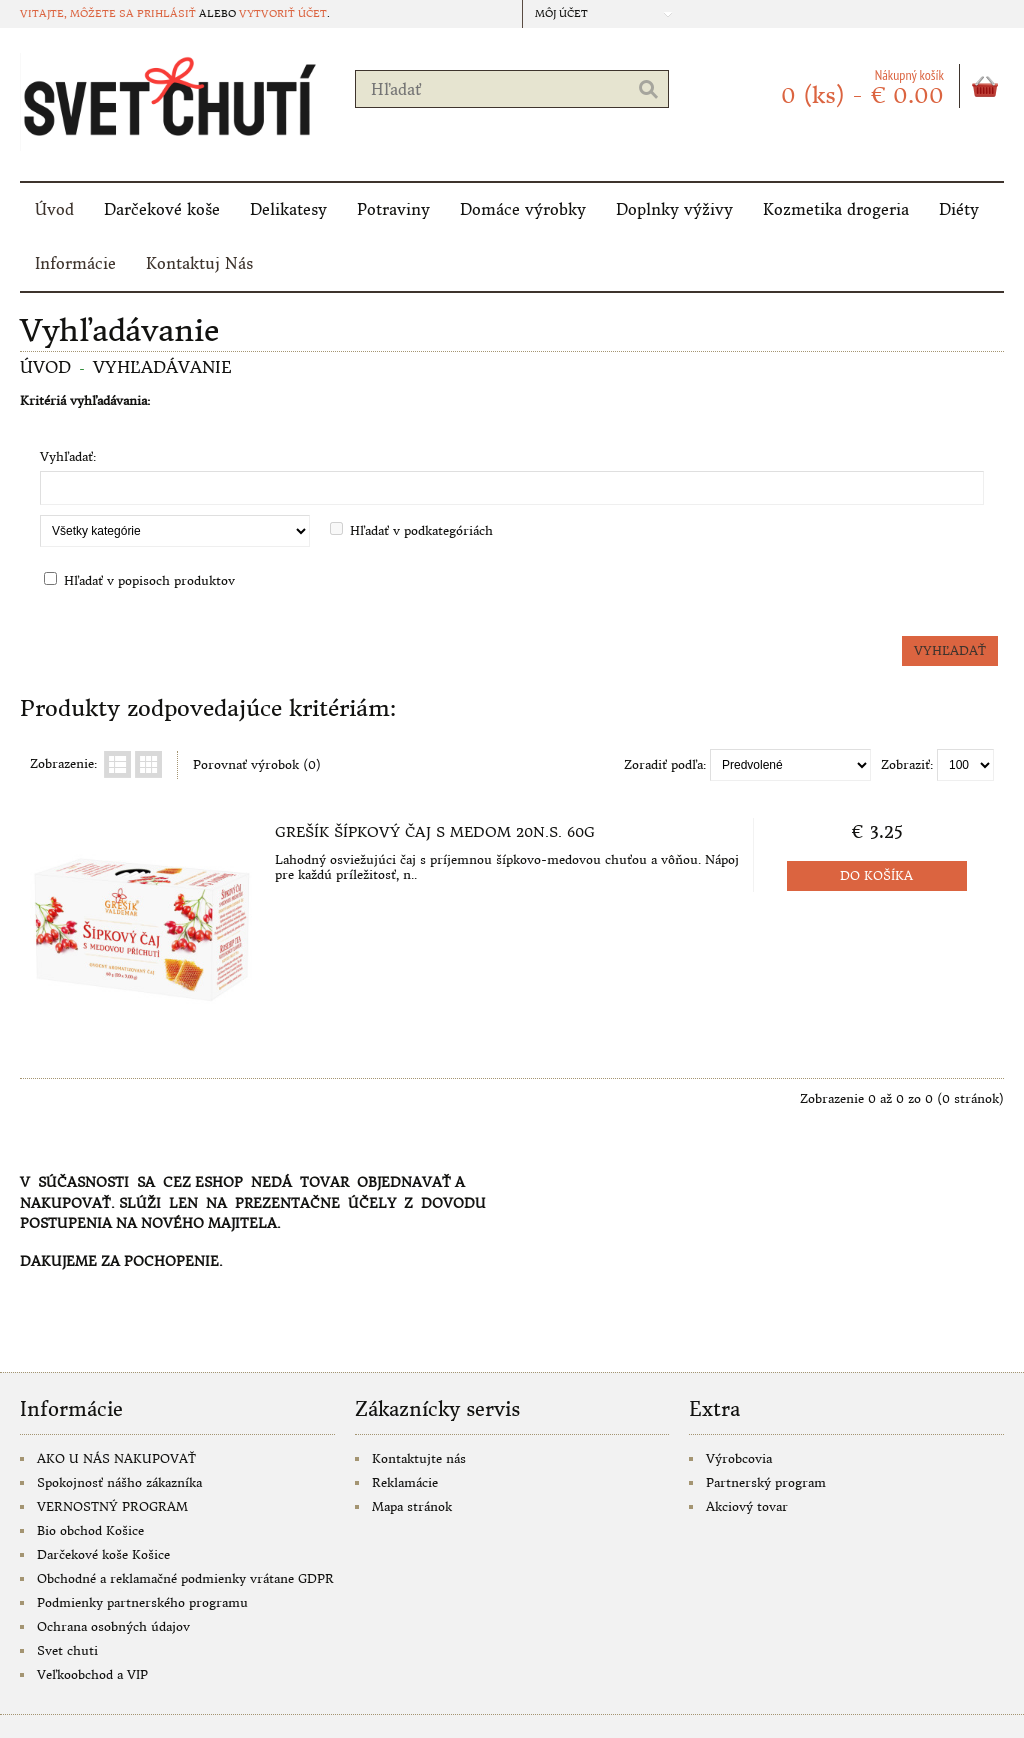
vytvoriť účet (283, 13)
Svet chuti (67, 1650)
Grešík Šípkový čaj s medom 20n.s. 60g (435, 832)
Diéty (959, 209)
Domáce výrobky (523, 209)
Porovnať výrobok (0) (257, 764)
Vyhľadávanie (162, 367)
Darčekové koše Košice (103, 1554)
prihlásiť (166, 13)
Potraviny (393, 209)
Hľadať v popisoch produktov (149, 580)
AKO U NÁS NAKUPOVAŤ (116, 1458)
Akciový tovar (747, 1506)
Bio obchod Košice (90, 1530)
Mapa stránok (412, 1506)
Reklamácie (405, 1482)
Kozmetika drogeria (836, 209)
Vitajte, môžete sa (78, 13)
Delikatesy (288, 209)
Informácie (75, 263)
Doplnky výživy (674, 209)
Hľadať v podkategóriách (421, 530)
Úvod (54, 209)
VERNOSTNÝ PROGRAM (112, 1506)
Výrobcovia (739, 1458)
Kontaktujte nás (419, 1458)
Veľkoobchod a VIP (92, 1674)
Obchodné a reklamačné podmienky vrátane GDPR (185, 1578)
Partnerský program (766, 1482)
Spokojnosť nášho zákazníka (119, 1482)
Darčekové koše (162, 209)
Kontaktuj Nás (199, 263)
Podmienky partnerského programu (142, 1602)
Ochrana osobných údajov (113, 1626)
